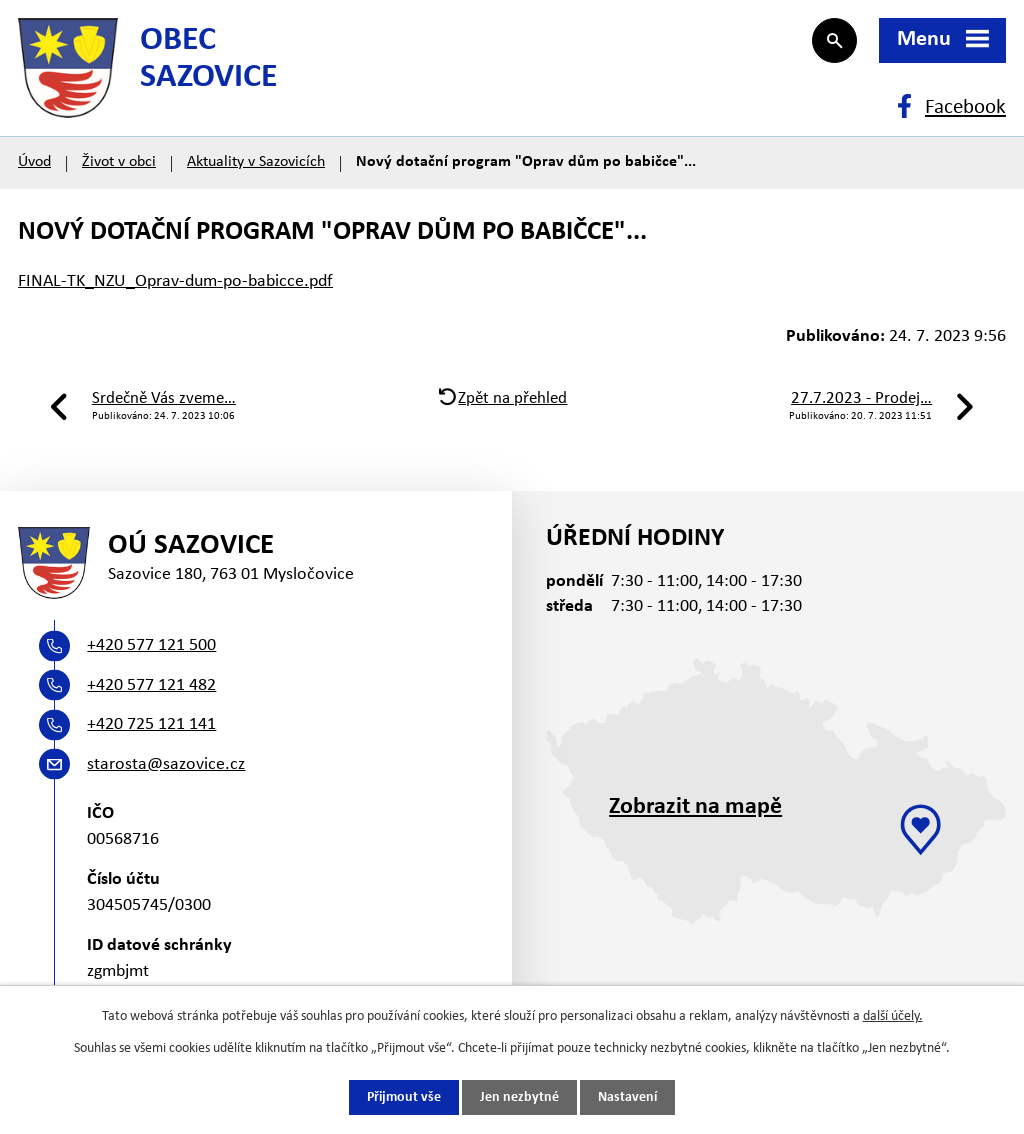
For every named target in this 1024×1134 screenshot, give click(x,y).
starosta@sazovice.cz (166, 764)
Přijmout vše (404, 1097)
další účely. (893, 1016)
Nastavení (627, 1097)
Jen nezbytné (519, 1097)
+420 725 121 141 (151, 724)
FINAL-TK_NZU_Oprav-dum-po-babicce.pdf (175, 281)
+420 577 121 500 (151, 645)
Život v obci (119, 162)
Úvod (34, 162)
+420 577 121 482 (151, 685)
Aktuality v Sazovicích (256, 162)
